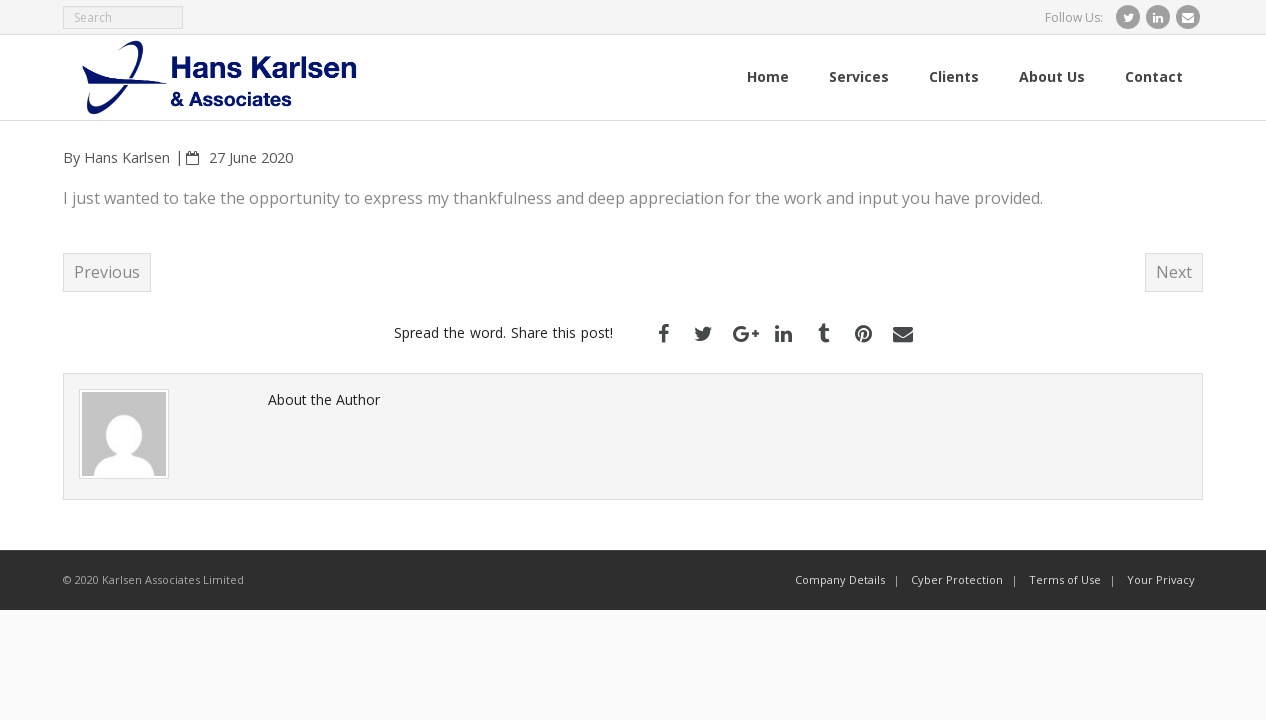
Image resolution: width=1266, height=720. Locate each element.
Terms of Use (1065, 579)
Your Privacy (1161, 579)
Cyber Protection (957, 579)
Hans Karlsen (127, 157)
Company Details (840, 579)
